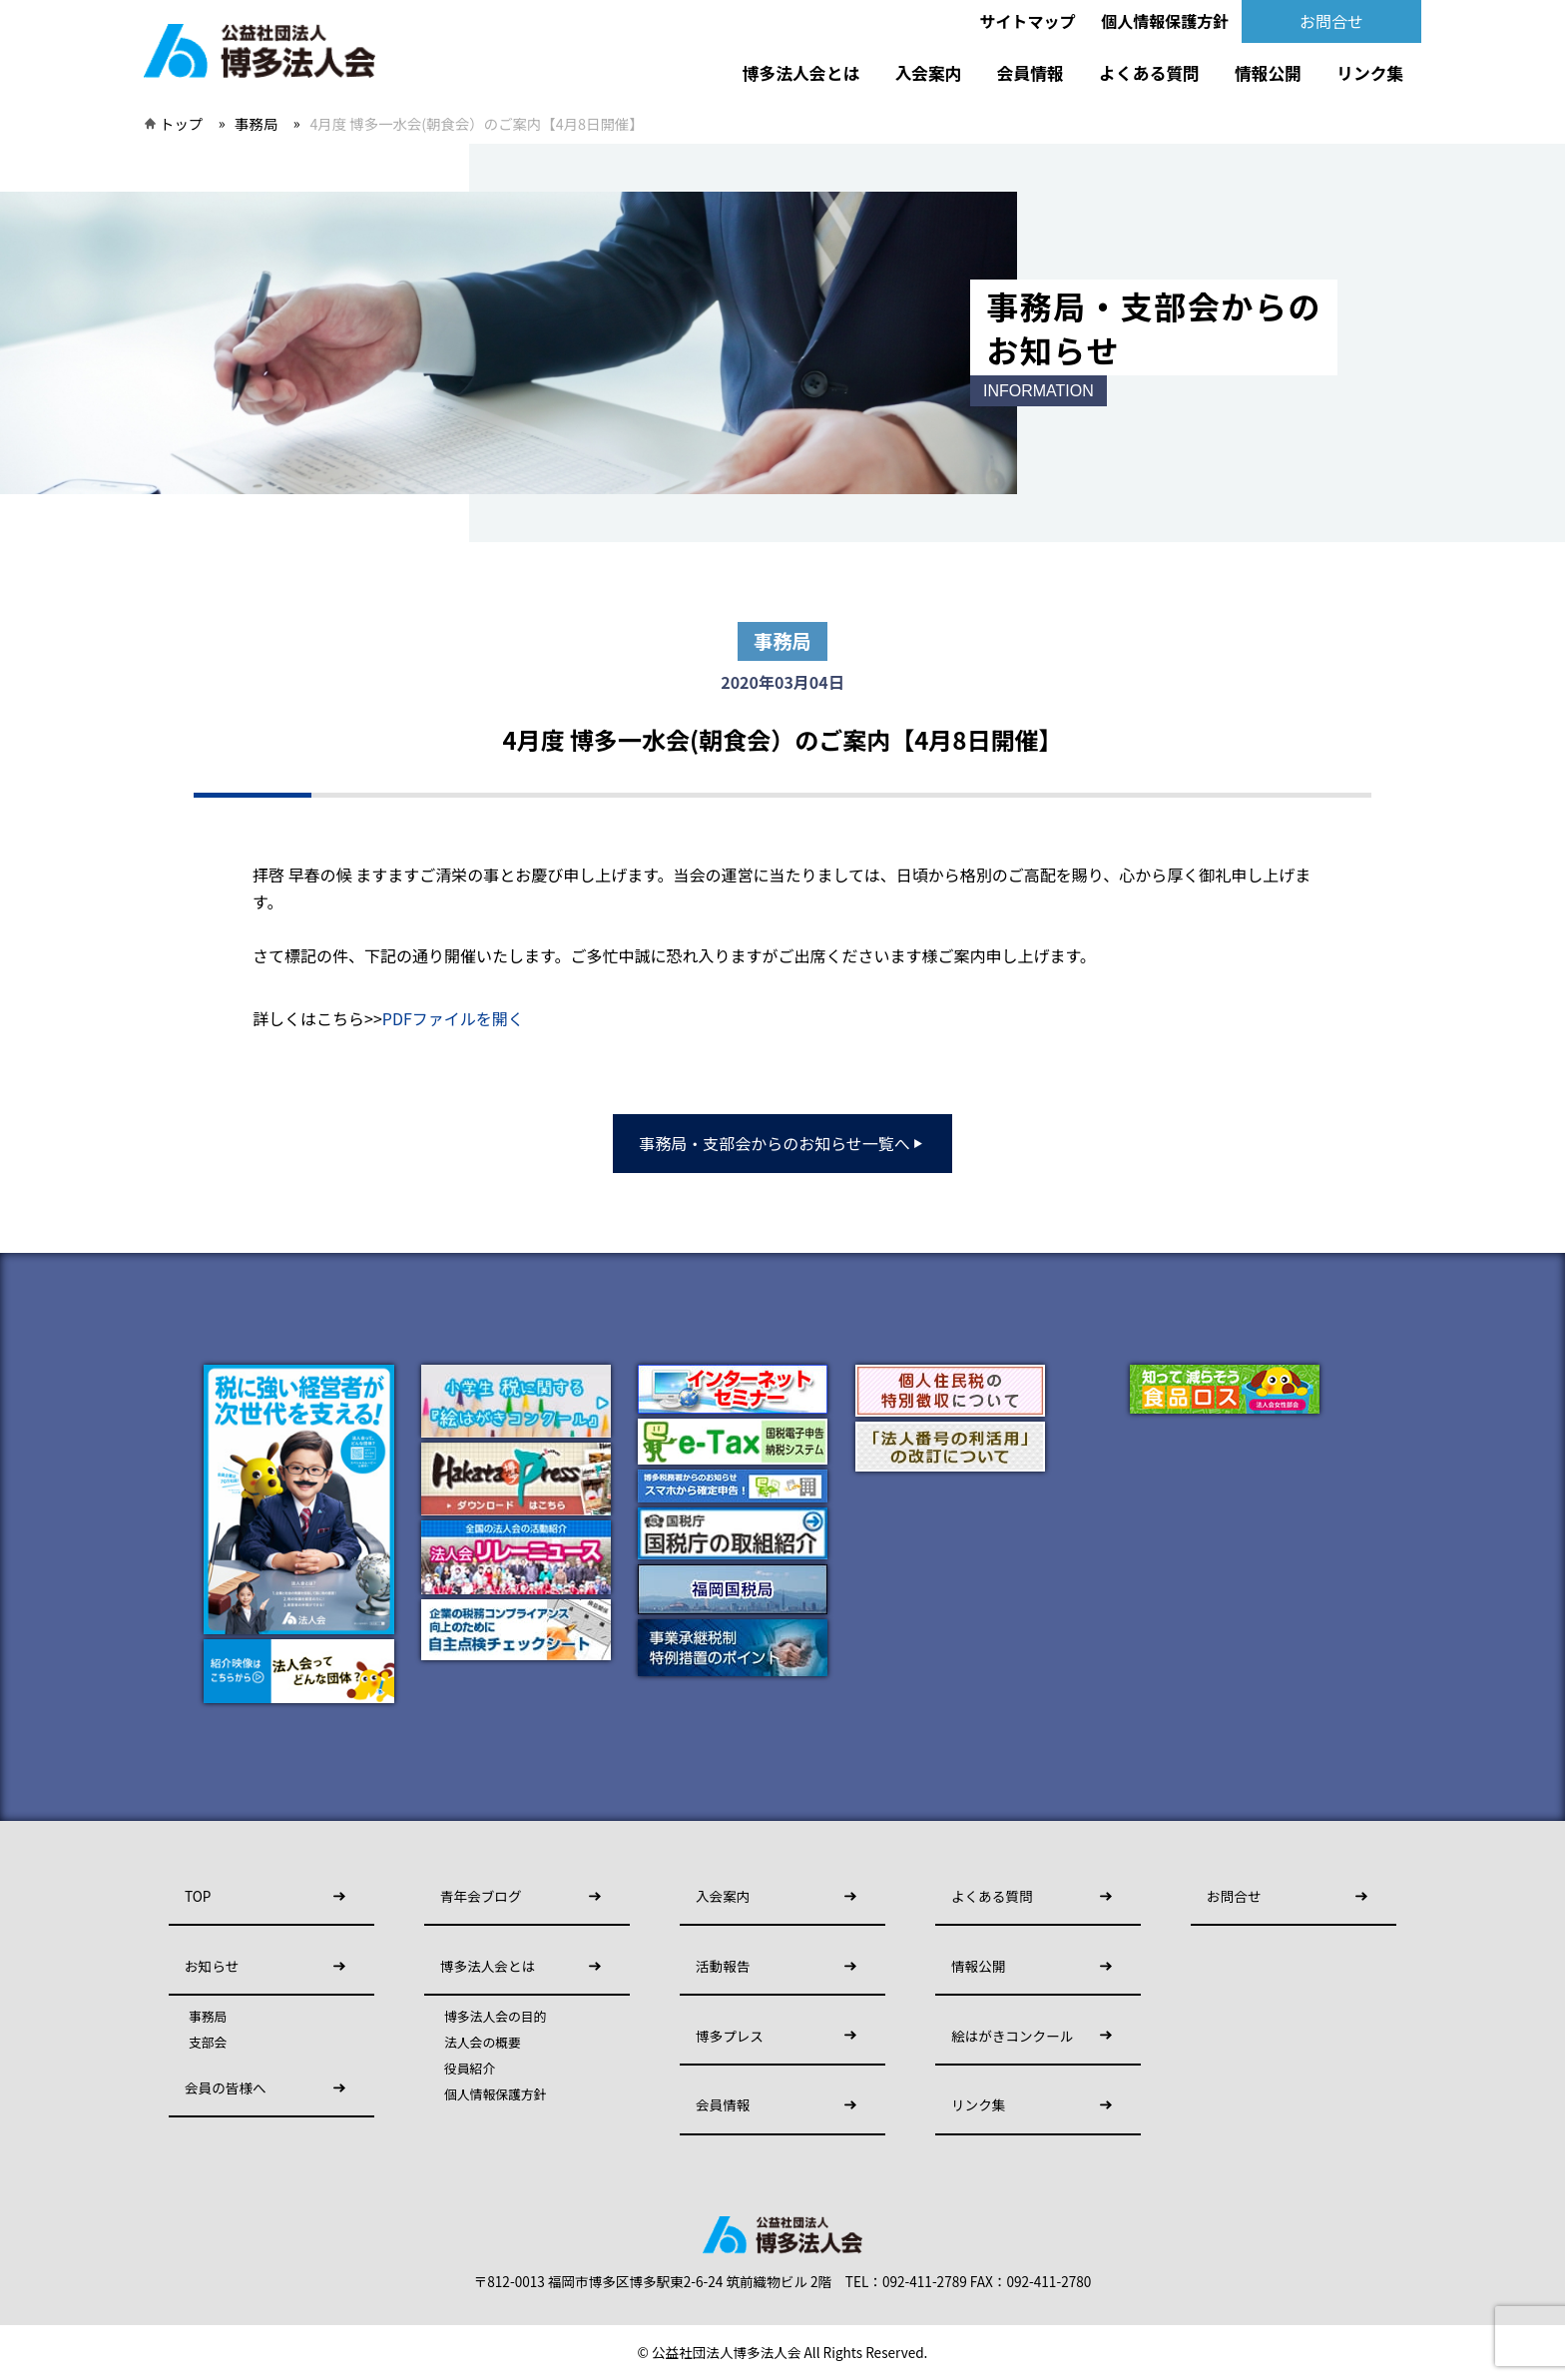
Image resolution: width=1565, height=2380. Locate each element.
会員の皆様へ (225, 2087)
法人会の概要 (482, 2043)
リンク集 (1369, 73)
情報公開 (1268, 73)
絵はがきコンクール (1012, 2036)
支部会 (208, 2043)
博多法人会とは (801, 73)
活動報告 (723, 1966)
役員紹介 (469, 2069)
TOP (198, 1896)
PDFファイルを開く (453, 1018)
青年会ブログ (481, 1896)
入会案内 (927, 73)
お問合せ (1331, 21)
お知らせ (212, 1966)
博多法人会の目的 (495, 2017)
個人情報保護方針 (1165, 21)
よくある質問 (1149, 73)
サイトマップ (1028, 21)
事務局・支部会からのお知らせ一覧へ (782, 1143)
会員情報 (1030, 73)
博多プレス (730, 2036)
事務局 (256, 123)
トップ (181, 123)
